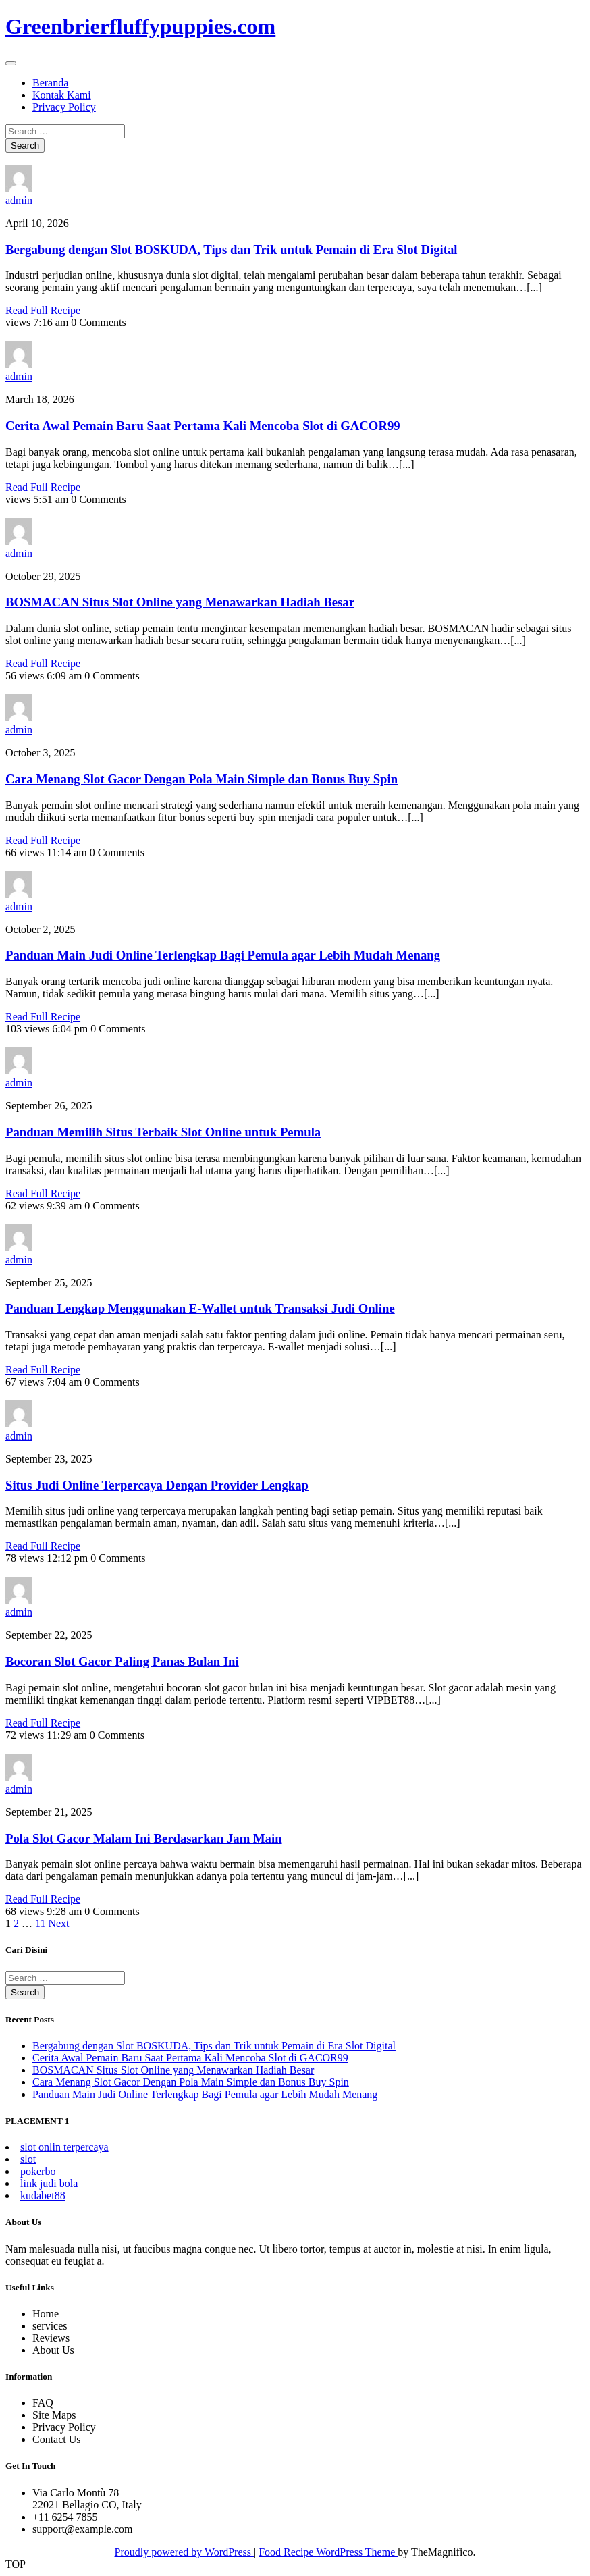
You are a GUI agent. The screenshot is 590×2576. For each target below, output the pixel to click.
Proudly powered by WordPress (184, 2552)
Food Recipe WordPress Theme (328, 2552)
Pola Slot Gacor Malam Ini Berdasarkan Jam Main (143, 1838)
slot (28, 2159)
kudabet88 (42, 2195)
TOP (15, 2564)
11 (40, 1923)
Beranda (50, 82)
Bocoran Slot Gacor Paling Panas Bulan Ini (122, 1661)
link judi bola (49, 2183)
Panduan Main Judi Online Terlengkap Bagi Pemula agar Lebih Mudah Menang (222, 955)
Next (58, 1923)
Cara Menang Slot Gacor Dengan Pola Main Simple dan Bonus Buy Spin (201, 779)
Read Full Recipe (42, 310)
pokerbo (37, 2171)
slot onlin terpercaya (64, 2147)
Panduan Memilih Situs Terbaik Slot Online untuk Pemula (163, 1132)
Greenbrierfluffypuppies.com (140, 26)
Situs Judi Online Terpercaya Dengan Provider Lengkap (157, 1485)
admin (18, 200)
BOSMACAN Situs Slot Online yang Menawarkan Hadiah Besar (179, 602)
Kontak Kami (61, 95)
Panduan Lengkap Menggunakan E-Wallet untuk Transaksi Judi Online (200, 1308)
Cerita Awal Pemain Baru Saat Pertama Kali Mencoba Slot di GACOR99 (202, 426)
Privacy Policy (64, 107)
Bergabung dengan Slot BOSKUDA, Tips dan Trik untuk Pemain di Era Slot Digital (231, 249)
